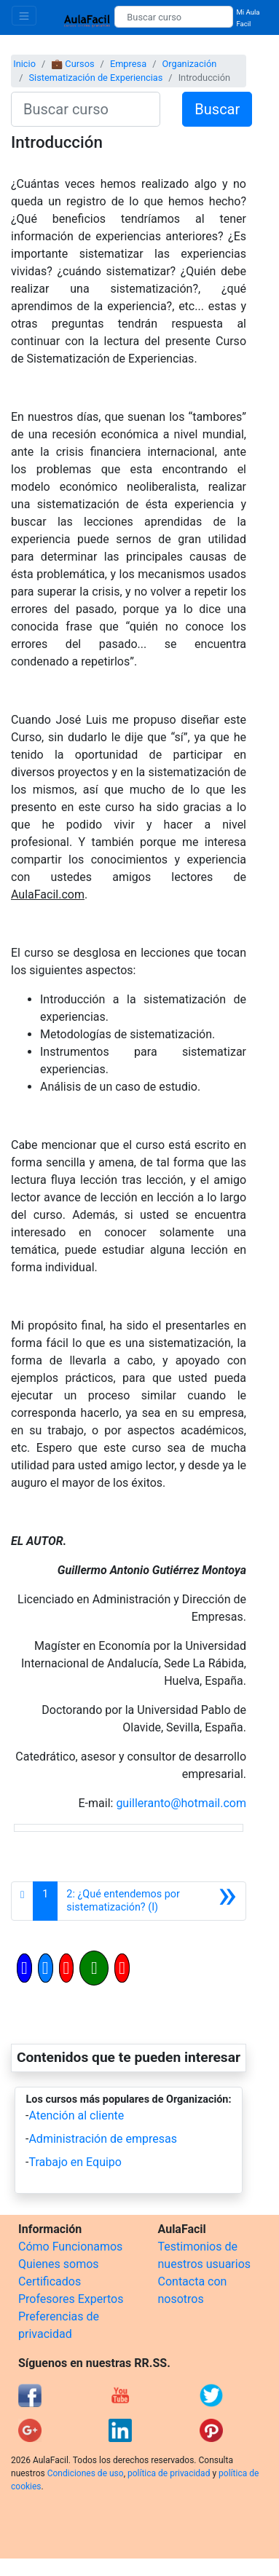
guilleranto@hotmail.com (181, 1803)
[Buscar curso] (173, 17)
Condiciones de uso (85, 2473)
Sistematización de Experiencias (95, 77)
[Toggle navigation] (24, 15)
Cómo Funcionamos (70, 2246)
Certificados (49, 2281)
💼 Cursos (72, 63)
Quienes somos (58, 2264)
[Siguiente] (151, 1901)
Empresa (128, 63)
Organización (189, 63)
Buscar (217, 109)
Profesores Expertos (70, 2299)
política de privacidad (168, 2473)
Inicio (24, 63)
